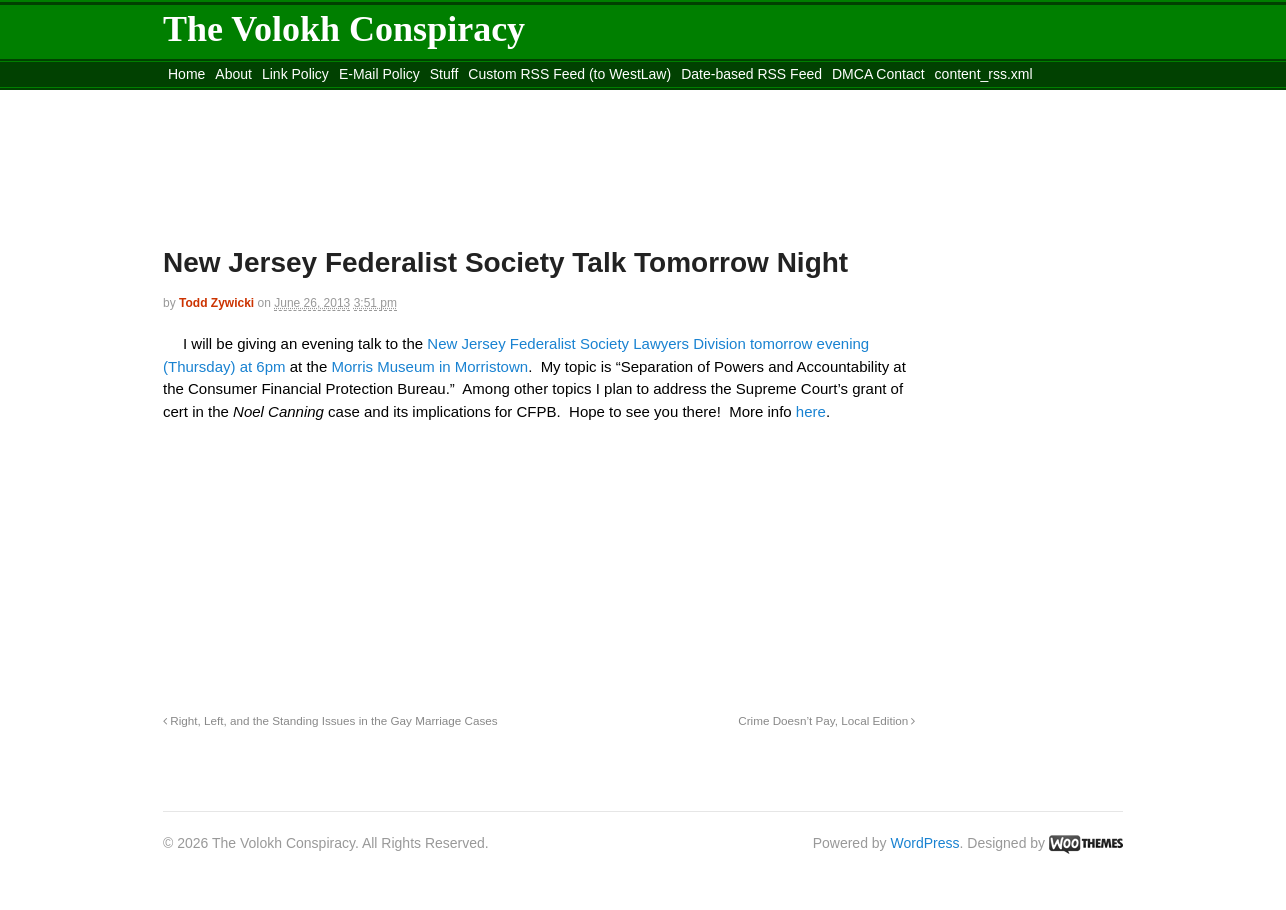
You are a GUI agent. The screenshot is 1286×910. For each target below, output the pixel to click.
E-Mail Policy (379, 74)
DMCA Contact (878, 74)
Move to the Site (273, 99)
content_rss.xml (984, 74)
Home (186, 74)
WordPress (925, 843)
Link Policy (295, 74)
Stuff (444, 74)
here (811, 411)
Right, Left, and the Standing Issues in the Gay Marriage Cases (330, 720)
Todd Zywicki (216, 303)
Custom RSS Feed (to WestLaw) (569, 74)
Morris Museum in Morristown (429, 366)
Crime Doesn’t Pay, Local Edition (826, 720)
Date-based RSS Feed (751, 74)
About (233, 74)
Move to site (453, 99)
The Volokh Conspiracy (344, 29)
